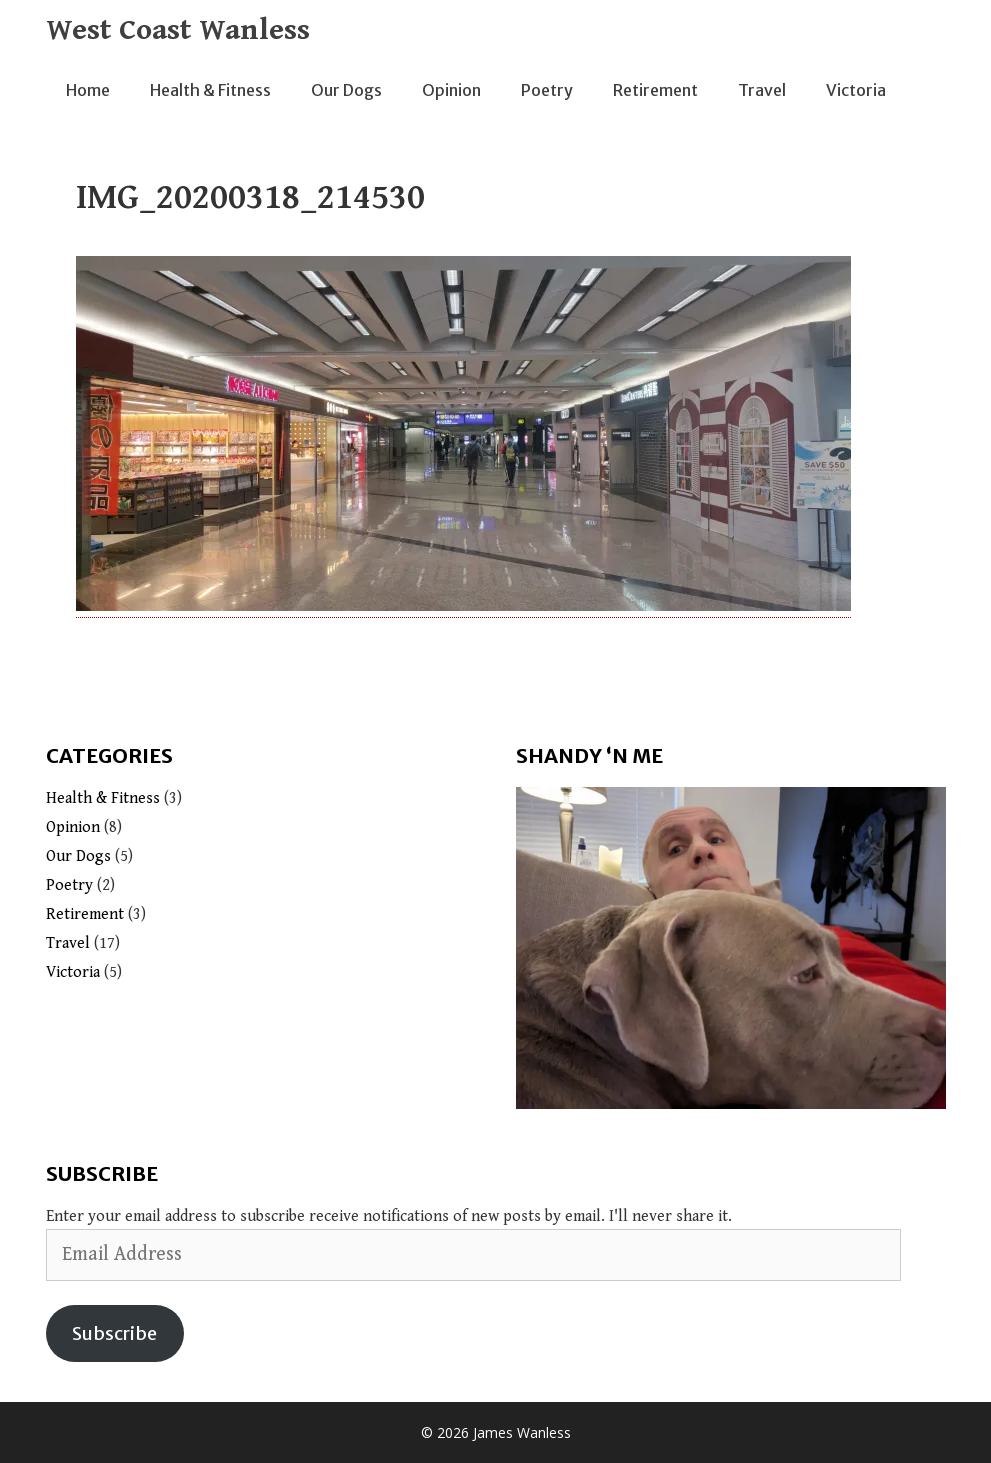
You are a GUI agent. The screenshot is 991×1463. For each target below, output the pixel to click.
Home (88, 90)
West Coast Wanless (178, 30)
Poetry (547, 90)
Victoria (856, 90)
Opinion (451, 90)
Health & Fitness (210, 90)
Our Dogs (346, 90)
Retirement (655, 90)
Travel (762, 90)
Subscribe (114, 1333)
